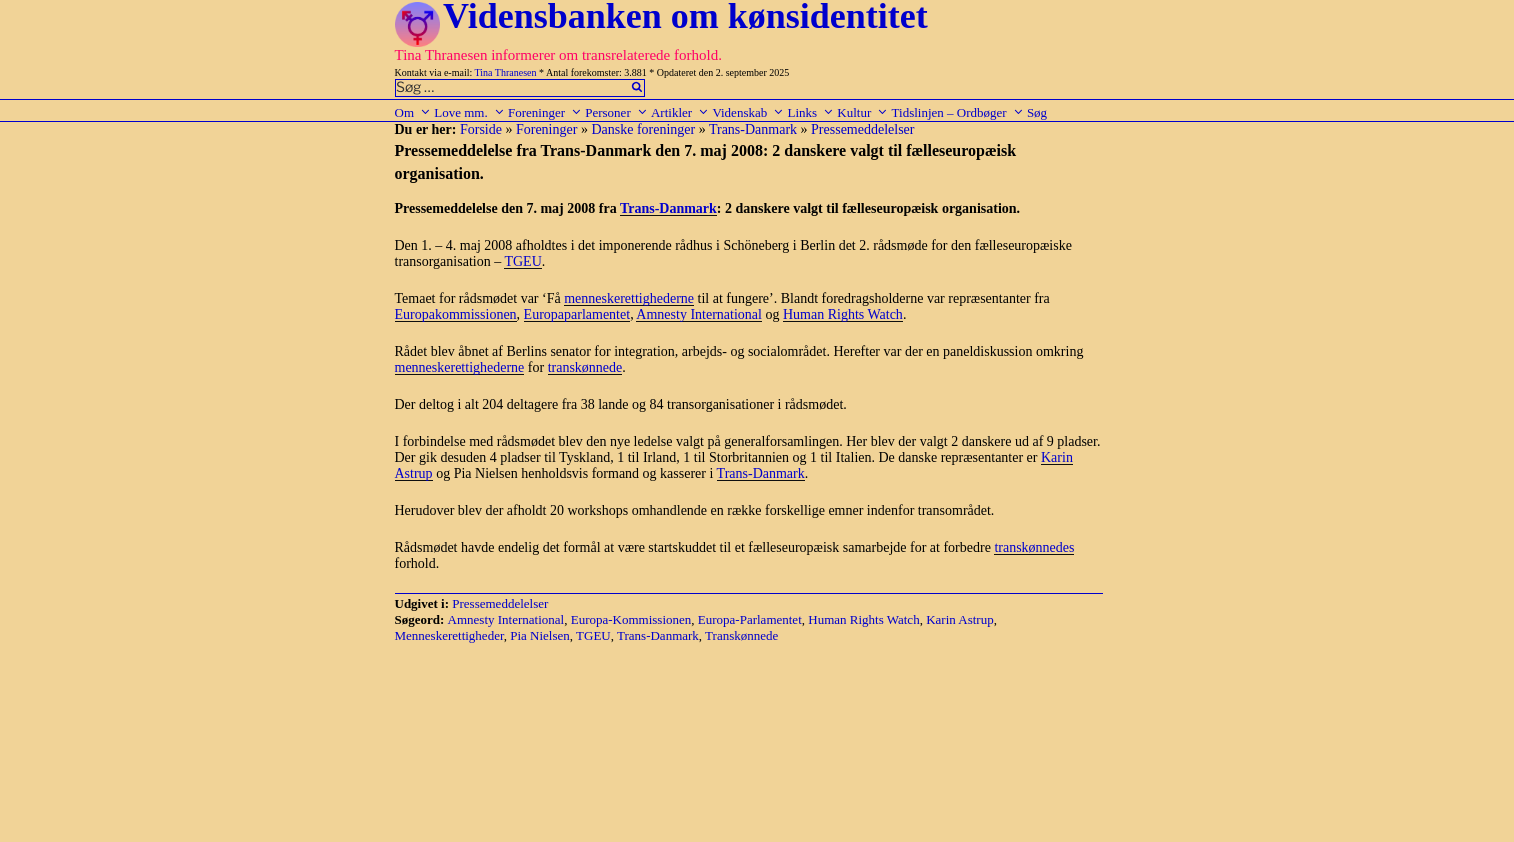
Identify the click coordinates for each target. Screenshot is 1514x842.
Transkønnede (741, 635)
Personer (616, 112)
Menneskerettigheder (449, 635)
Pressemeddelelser (862, 129)
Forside (481, 129)
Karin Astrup (960, 619)
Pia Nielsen (540, 635)
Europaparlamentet (577, 314)
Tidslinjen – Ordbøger (958, 112)
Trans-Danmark (753, 129)
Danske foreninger (643, 129)
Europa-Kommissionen (631, 619)
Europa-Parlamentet (750, 619)
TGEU (522, 261)
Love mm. (469, 112)
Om (413, 112)
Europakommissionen (456, 314)
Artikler (680, 112)
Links (810, 112)
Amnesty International (699, 314)
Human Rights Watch (843, 314)
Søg (1037, 112)
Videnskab (748, 112)
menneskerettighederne (629, 298)
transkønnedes (1034, 547)
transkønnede (585, 367)
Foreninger (545, 112)
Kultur (862, 112)
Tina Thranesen (506, 72)
